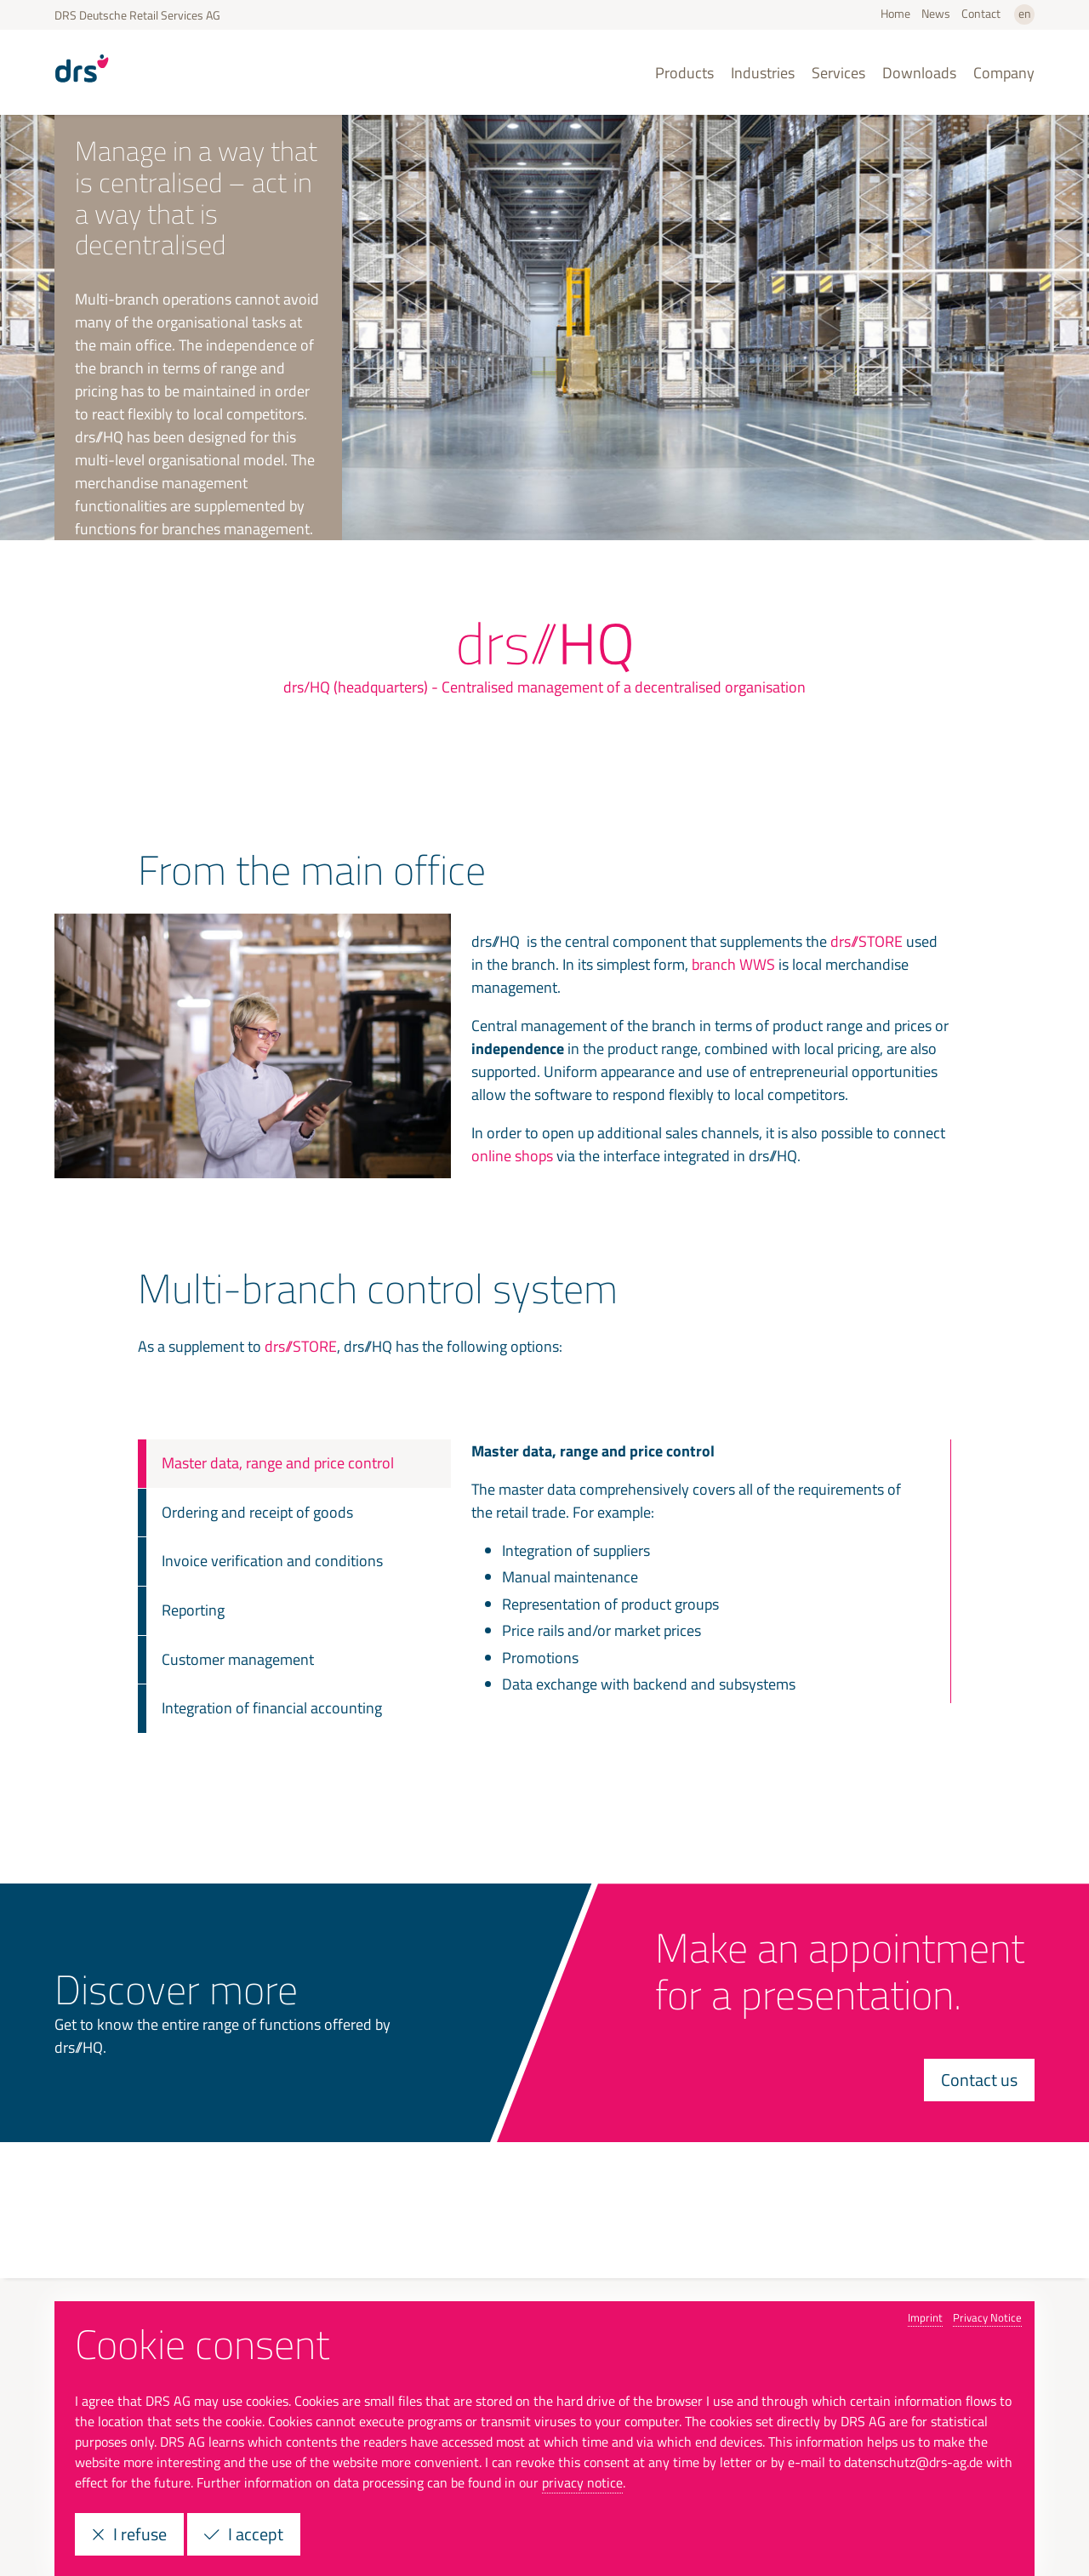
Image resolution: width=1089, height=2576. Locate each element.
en (1024, 13)
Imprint (925, 2317)
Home (895, 13)
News (935, 13)
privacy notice (582, 2482)
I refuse (129, 2534)
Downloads (919, 72)
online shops (512, 1155)
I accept (243, 2534)
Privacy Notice (987, 2317)
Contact (981, 13)
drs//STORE (866, 941)
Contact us (979, 2079)
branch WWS (733, 964)
